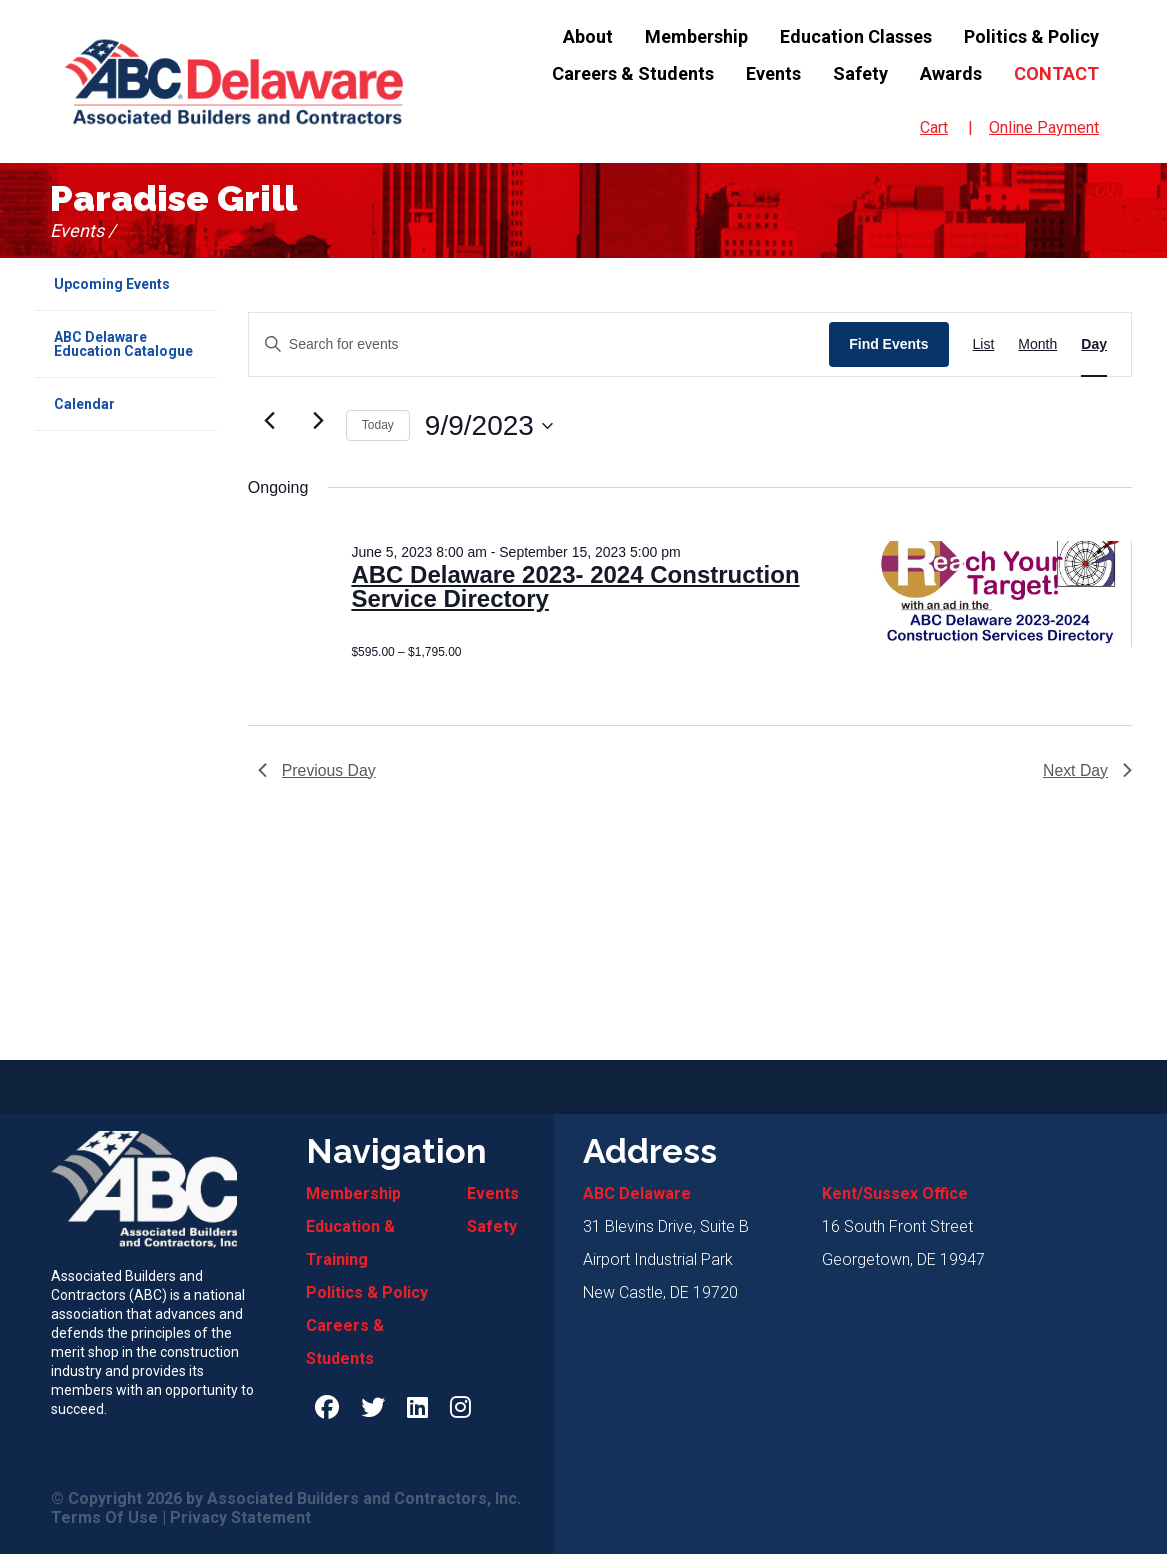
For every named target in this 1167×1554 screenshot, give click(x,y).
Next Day (1087, 770)
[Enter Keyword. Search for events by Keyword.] (539, 344)
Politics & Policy (1031, 36)
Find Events (888, 344)
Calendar (84, 404)
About (588, 36)
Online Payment (1044, 127)
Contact (1056, 73)
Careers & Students (633, 73)
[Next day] (319, 421)
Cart (934, 127)
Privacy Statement (240, 1518)
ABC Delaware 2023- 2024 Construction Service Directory (575, 587)
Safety (860, 73)
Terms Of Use (104, 1518)
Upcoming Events (112, 284)
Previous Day (317, 770)
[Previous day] (270, 421)
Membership (696, 36)
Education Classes (856, 36)
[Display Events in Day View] (1094, 344)
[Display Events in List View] (984, 344)
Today (378, 425)
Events (773, 73)
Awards (951, 73)
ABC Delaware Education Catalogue (123, 344)
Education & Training (350, 1243)
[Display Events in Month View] (1037, 344)
